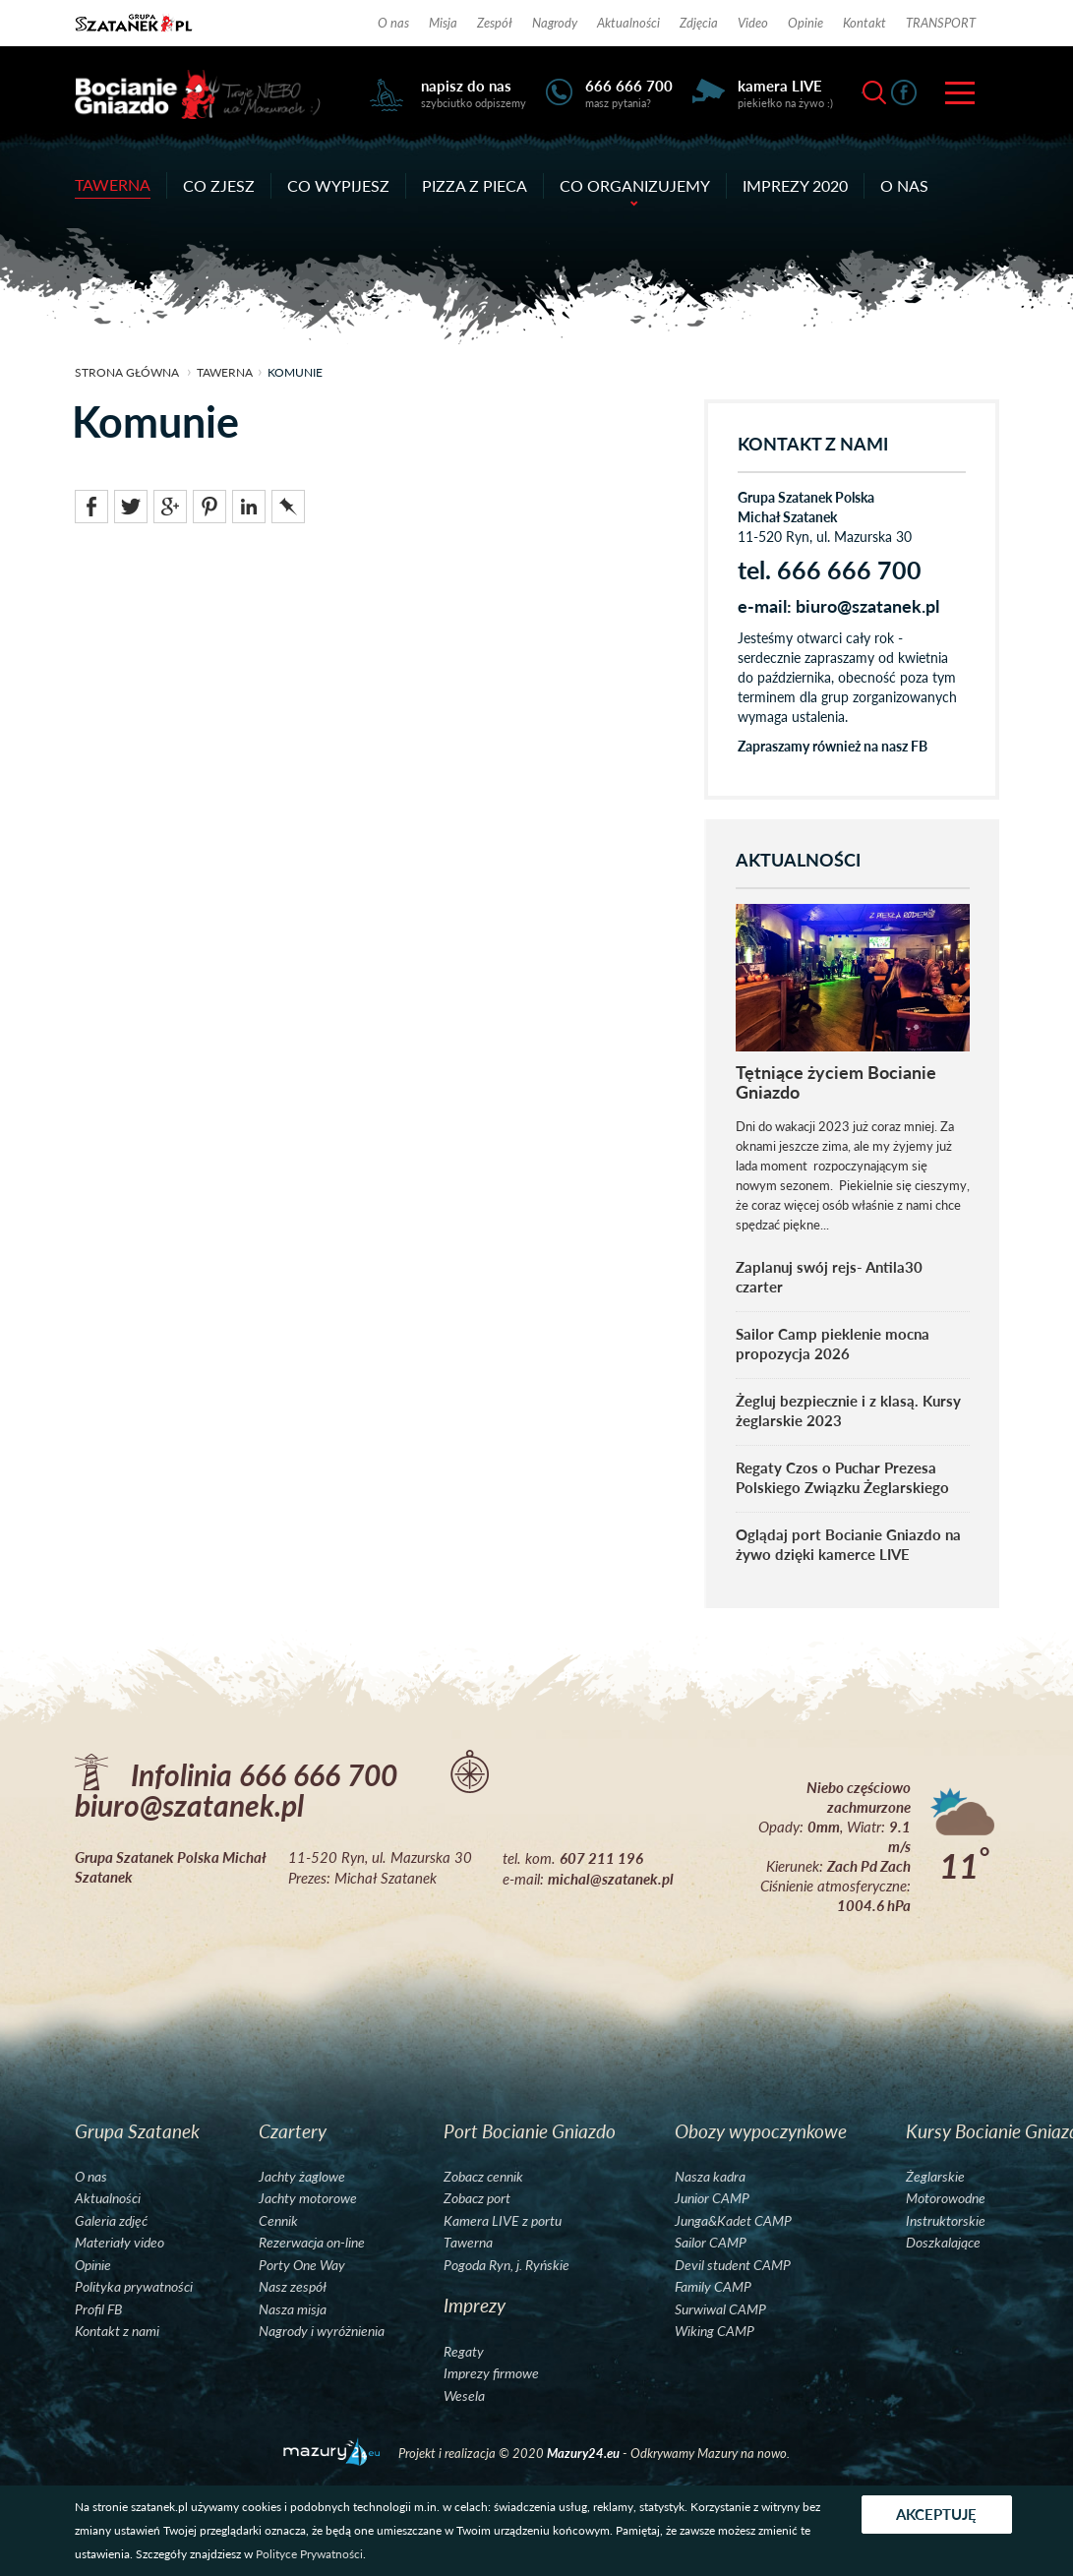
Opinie (805, 22)
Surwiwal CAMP (720, 2309)
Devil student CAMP (733, 2265)
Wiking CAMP (714, 2331)
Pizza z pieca (474, 185)
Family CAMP (713, 2287)
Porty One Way (302, 2265)
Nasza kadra (710, 2177)
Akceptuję (937, 2514)
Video (753, 22)
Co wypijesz (338, 185)
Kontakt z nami (117, 2331)
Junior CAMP (712, 2198)
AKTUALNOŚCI (798, 860)
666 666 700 (629, 85)
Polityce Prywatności (309, 2553)
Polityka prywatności (134, 2287)
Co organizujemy (635, 187)
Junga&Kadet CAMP (733, 2221)
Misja (443, 22)
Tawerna (112, 184)
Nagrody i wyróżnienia (322, 2331)
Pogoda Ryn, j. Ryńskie (506, 2265)
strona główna (127, 372)
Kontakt (864, 22)
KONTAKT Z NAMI (813, 444)
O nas (393, 22)
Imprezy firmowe (491, 2373)
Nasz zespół (293, 2287)
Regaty (464, 2352)
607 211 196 (601, 1858)
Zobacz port (477, 2198)
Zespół (494, 22)
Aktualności (628, 22)
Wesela (464, 2396)
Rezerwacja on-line (312, 2242)
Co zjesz (219, 185)
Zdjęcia (699, 22)
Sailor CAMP (710, 2242)
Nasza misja (293, 2309)
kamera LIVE (780, 85)
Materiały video (119, 2242)
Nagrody (554, 22)
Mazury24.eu (585, 2453)
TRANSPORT (941, 22)
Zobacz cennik (483, 2177)
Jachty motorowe (308, 2198)
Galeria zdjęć (111, 2221)
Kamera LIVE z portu (503, 2221)
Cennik (278, 2221)
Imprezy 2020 (795, 185)
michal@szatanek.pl (611, 1878)
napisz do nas (466, 85)
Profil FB (98, 2309)
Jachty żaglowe (302, 2177)
